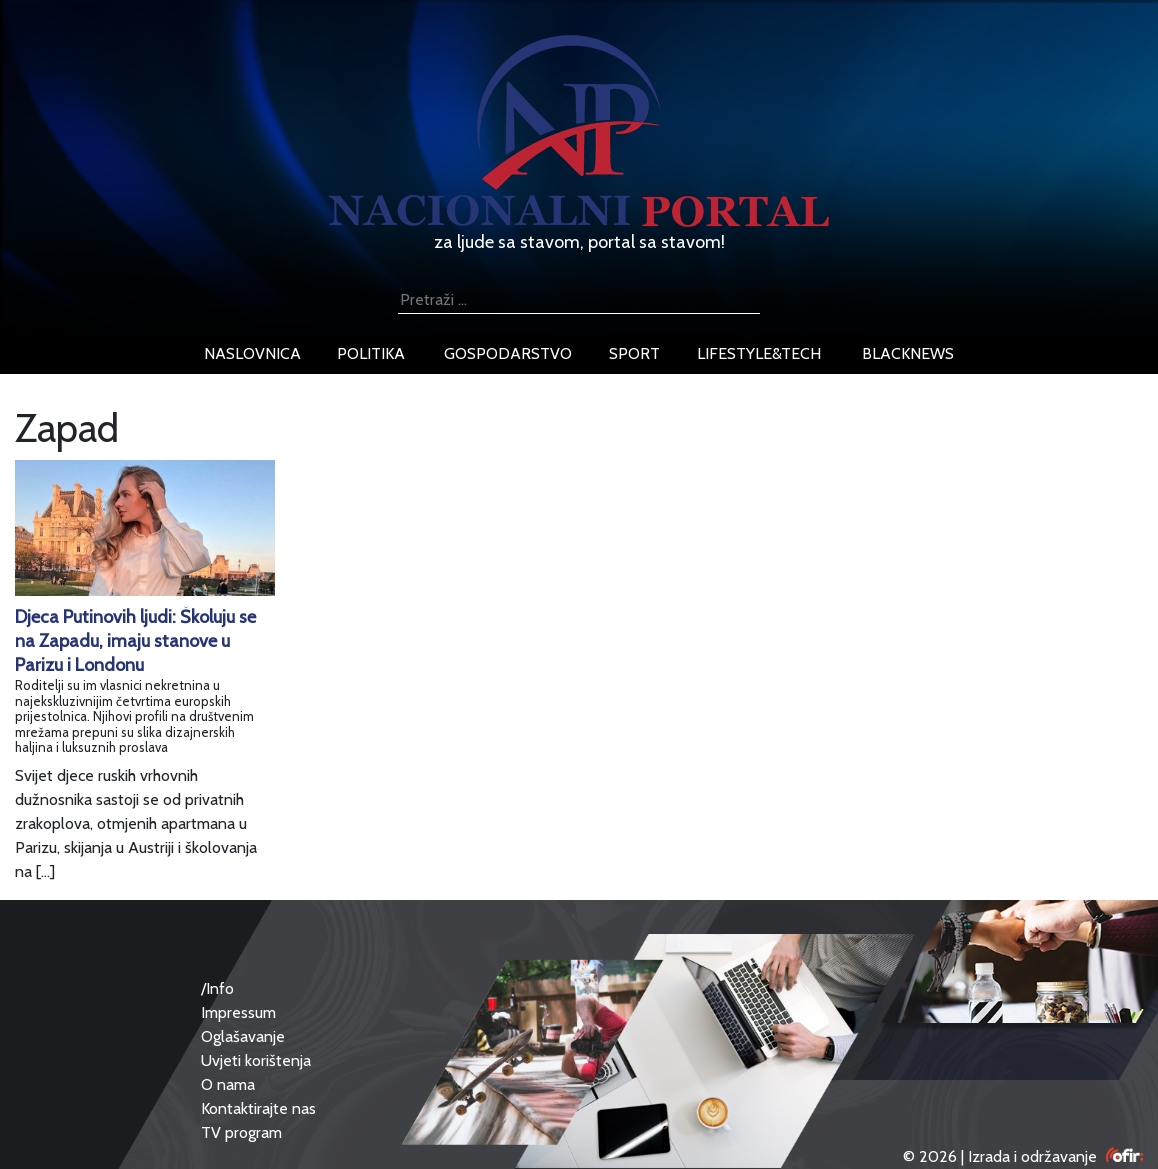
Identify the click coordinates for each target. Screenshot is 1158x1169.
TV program (241, 1132)
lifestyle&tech (759, 353)
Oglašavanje (243, 1036)
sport (634, 353)
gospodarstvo (508, 353)
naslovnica (252, 353)
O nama (228, 1084)
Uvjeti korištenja (256, 1060)
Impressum (238, 1012)
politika (371, 353)
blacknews (908, 353)
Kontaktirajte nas (258, 1108)
